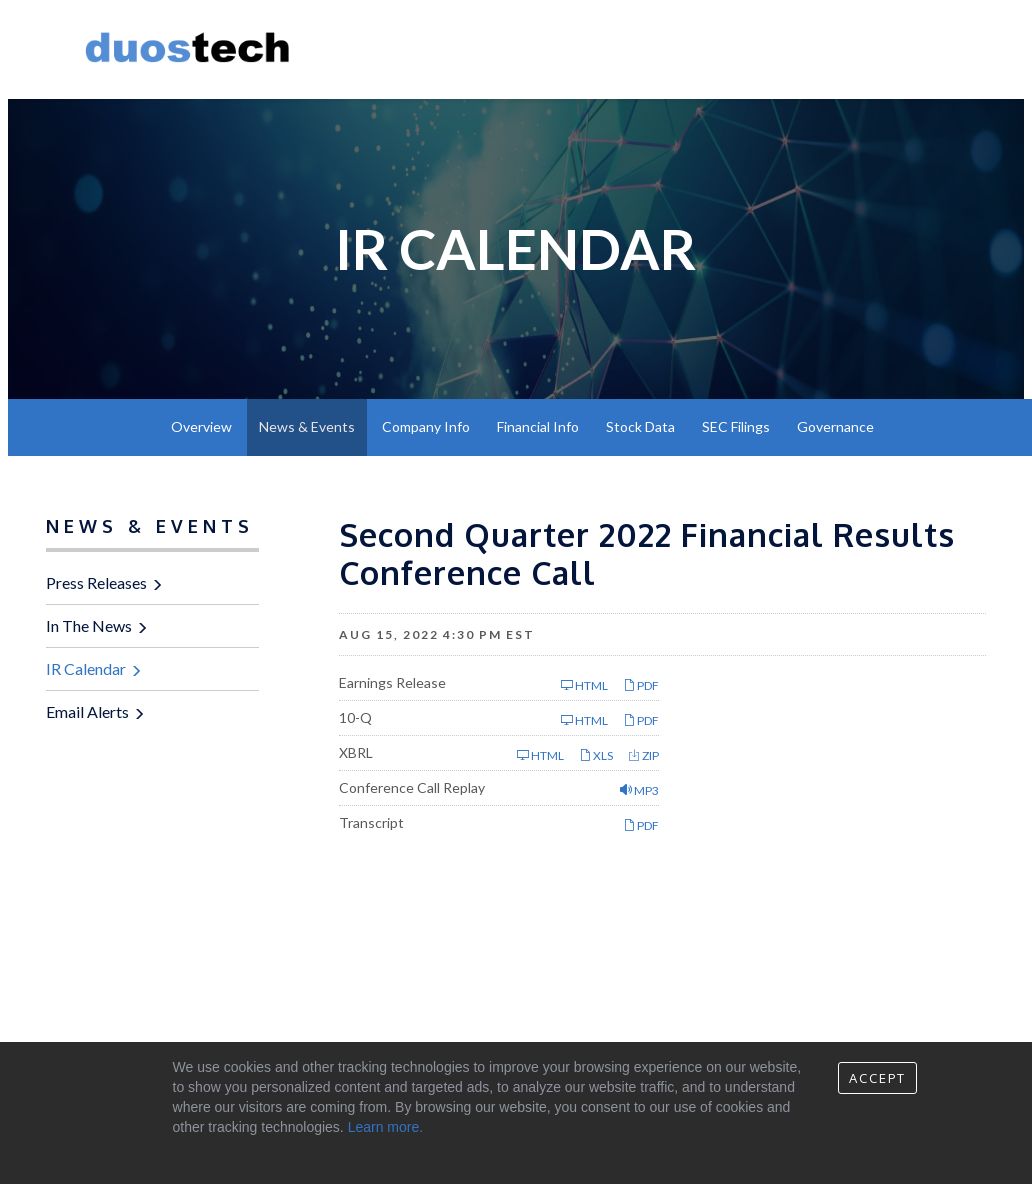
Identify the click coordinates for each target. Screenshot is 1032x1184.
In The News (89, 625)
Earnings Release (392, 682)
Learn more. (385, 1127)
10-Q (355, 717)
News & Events (307, 426)
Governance (835, 426)
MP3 (639, 790)
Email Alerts (87, 711)
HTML (584, 685)
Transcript (371, 822)
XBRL (356, 752)
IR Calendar (86, 668)
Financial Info (538, 426)
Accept (877, 1078)
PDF (641, 685)
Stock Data (640, 426)
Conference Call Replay (412, 787)
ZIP (643, 755)
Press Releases (96, 582)
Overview (201, 426)
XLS (596, 755)
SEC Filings (736, 426)
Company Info (426, 426)
